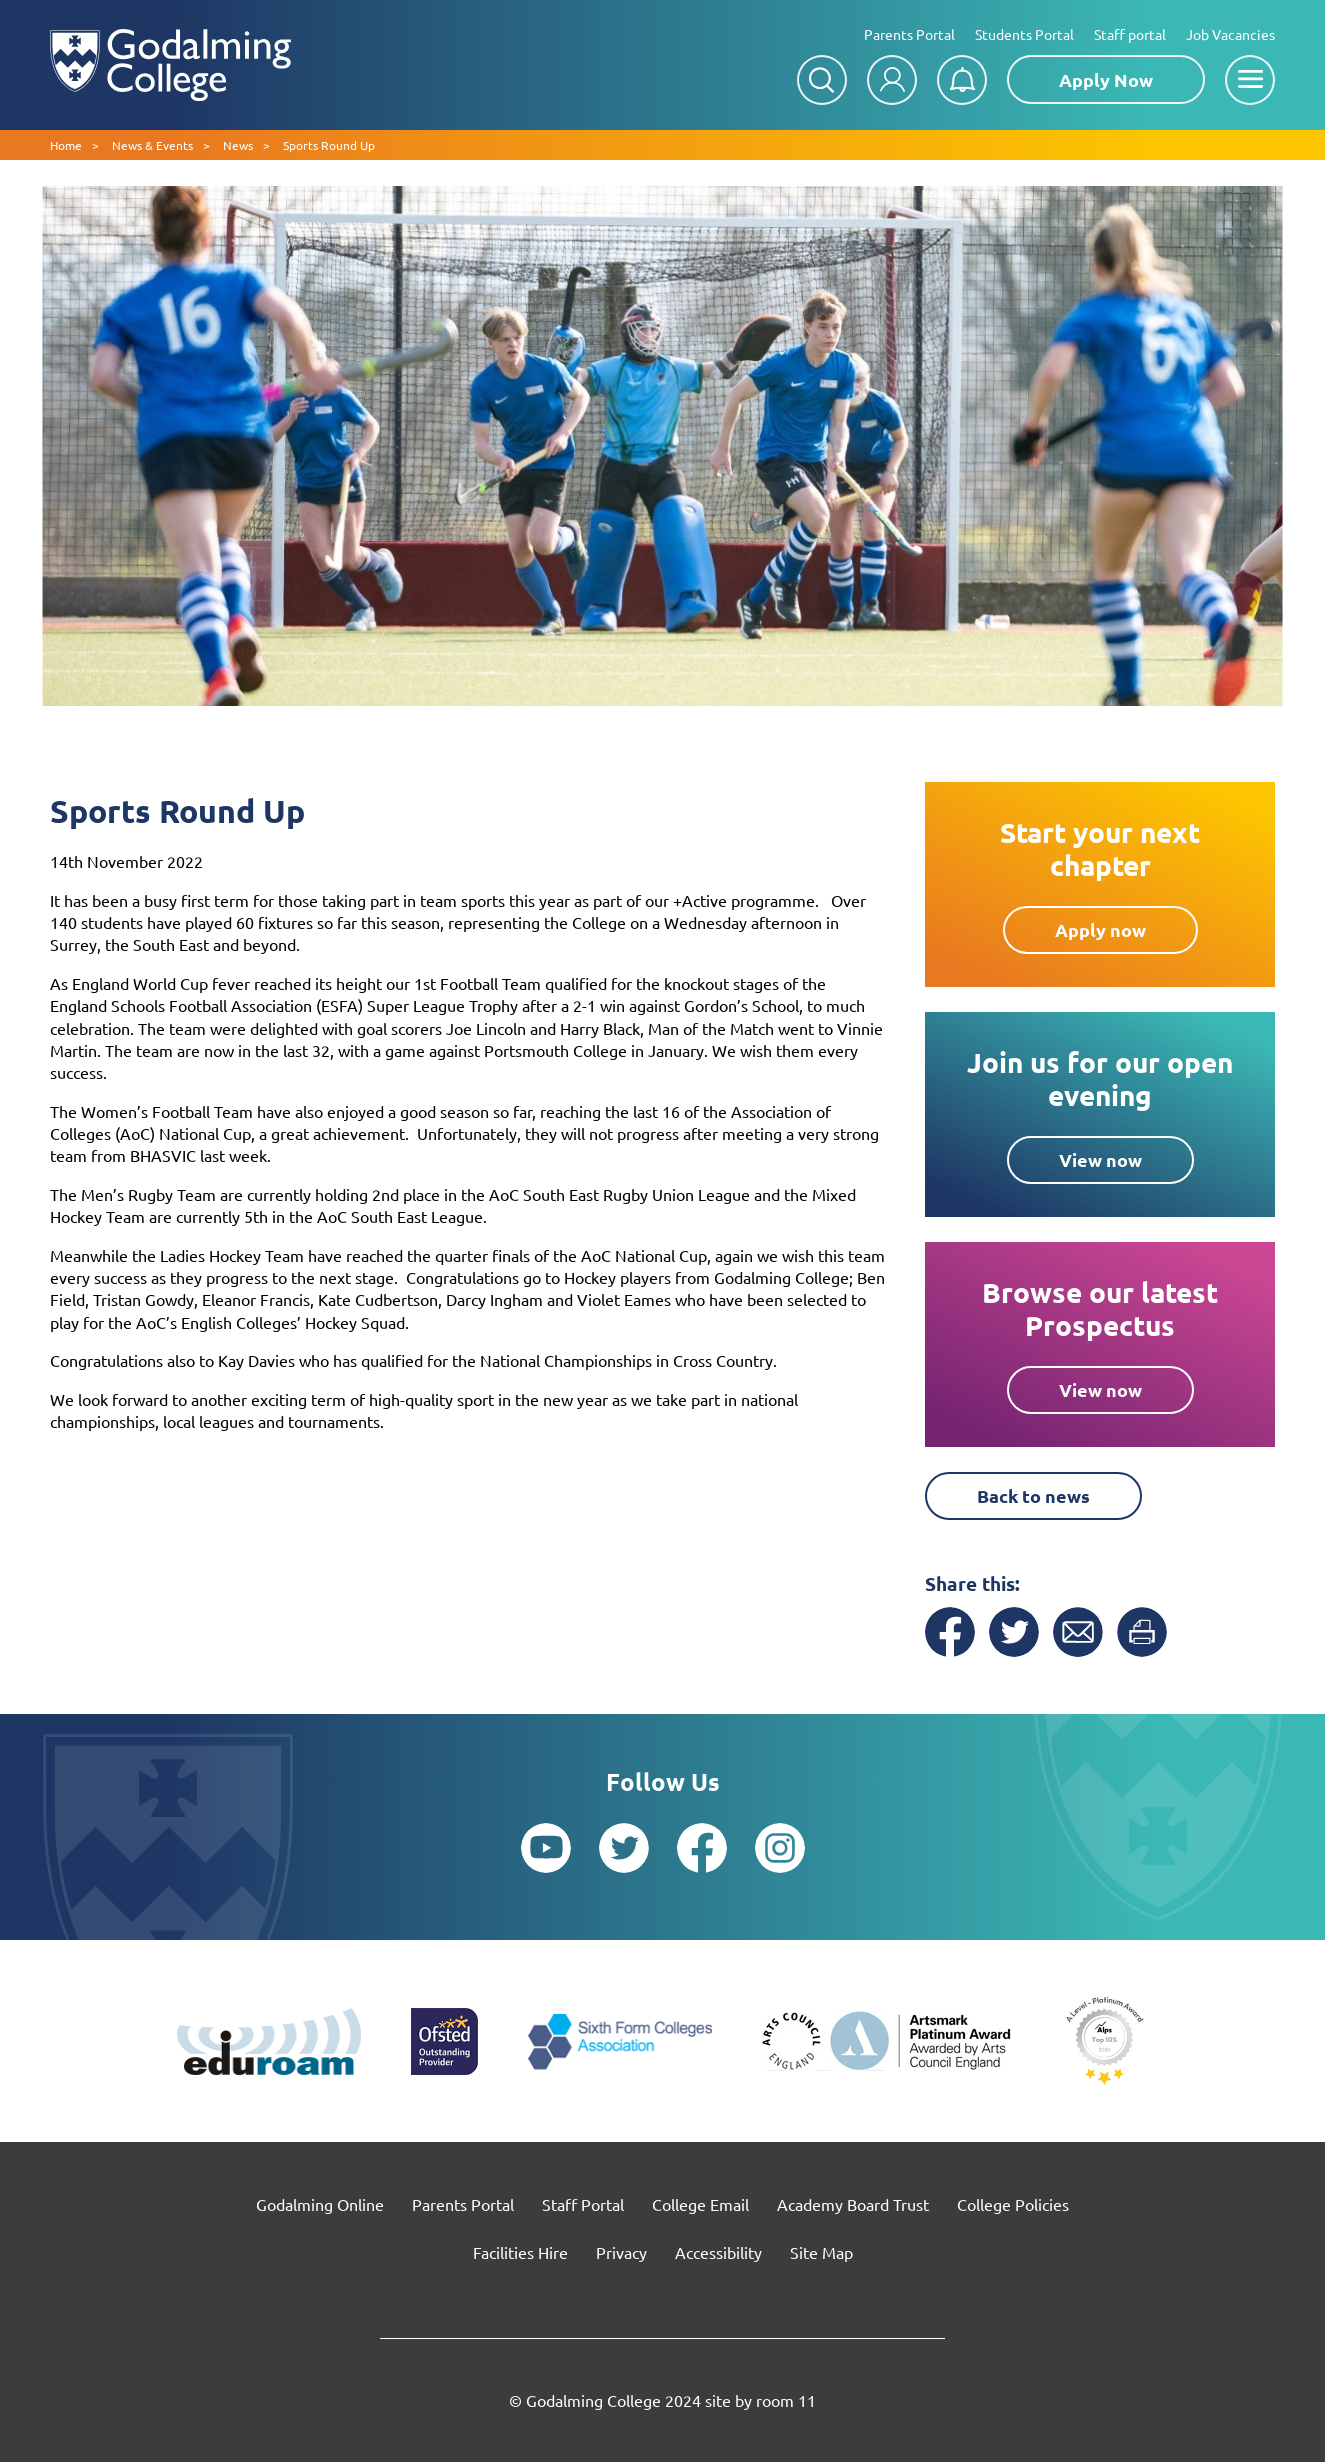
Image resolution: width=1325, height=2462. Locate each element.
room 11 (786, 2400)
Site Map (821, 2252)
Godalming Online (320, 2204)
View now (1100, 1159)
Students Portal (1024, 34)
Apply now (1100, 929)
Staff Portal (583, 2204)
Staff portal (1130, 34)
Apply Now (1106, 79)
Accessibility (718, 2252)
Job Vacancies (1230, 34)
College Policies (1013, 2204)
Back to (1033, 1495)
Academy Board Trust (853, 2204)
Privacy (621, 2252)
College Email (700, 2204)
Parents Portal (909, 34)
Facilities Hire (520, 2252)
